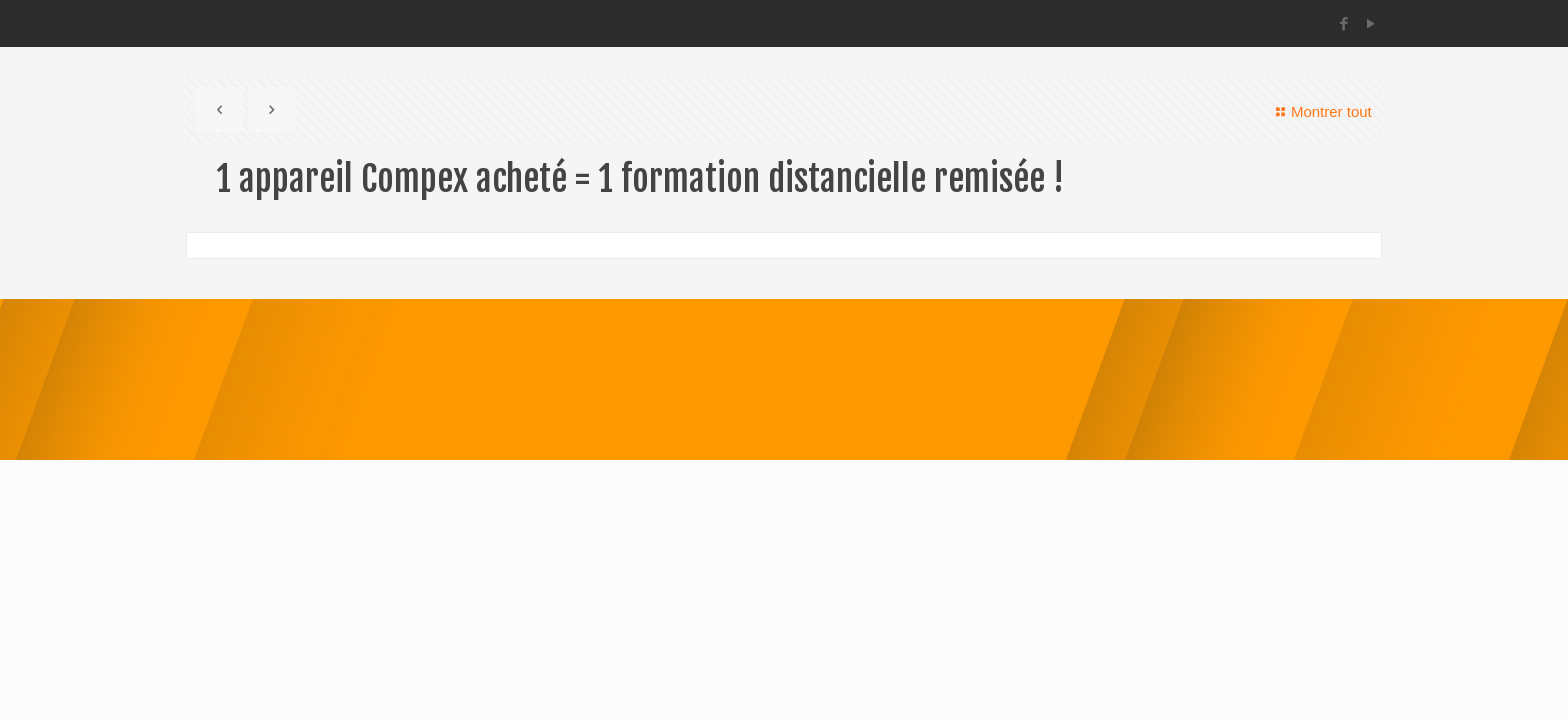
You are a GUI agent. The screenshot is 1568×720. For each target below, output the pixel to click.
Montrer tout (1321, 111)
